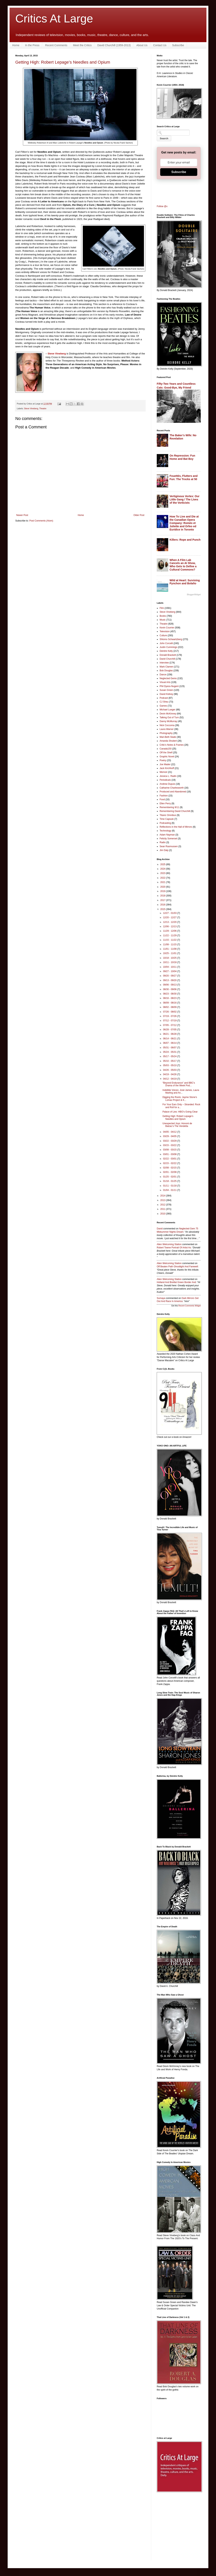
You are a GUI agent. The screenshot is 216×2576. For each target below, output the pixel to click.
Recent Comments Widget (189, 1306)
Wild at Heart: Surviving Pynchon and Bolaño (185, 582)
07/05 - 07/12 (170, 1025)
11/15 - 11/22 (170, 940)
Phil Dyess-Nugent (169, 686)
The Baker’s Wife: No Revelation (183, 437)
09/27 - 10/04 (170, 971)
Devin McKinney (168, 713)
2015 (163, 909)
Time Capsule (167, 819)
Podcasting (165, 823)
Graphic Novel (167, 756)
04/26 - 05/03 (170, 1070)
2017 (163, 900)
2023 (163, 873)
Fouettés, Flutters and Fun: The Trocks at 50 (184, 477)
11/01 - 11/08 (170, 949)
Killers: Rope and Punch (185, 539)
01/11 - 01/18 (170, 1185)
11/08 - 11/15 (170, 944)
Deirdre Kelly (166, 651)
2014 (163, 1195)
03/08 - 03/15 (170, 1149)
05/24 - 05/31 (170, 1052)
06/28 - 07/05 (170, 1029)
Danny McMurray (168, 721)
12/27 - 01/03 (170, 913)
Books (163, 616)
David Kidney (166, 694)
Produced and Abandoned (173, 791)
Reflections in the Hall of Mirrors (176, 827)
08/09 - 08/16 (170, 1002)
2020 (163, 886)
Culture (163, 635)
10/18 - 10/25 (170, 958)
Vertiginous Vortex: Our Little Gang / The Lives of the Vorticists (184, 499)
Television (165, 631)
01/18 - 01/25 (170, 1181)
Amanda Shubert (168, 741)
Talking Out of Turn (169, 717)
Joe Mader (165, 764)
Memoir (163, 772)
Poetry (163, 760)
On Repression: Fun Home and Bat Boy (182, 457)
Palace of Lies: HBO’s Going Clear (180, 1111)
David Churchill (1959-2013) (114, 45)
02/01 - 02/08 (170, 1172)
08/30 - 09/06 (170, 989)
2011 (163, 1209)
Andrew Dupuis (167, 784)
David (160, 1228)
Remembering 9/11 (169, 807)
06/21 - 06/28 (170, 1034)
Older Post (138, 515)
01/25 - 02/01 (170, 1176)
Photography (166, 733)
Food (162, 799)
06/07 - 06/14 (170, 1043)
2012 (163, 1204)
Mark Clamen (166, 666)
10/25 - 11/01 (170, 953)
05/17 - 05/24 (170, 1056)
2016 (163, 904)
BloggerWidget (194, 594)
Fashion (164, 795)
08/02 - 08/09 (170, 1007)
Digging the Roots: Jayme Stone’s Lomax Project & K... (179, 1098)
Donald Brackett (168, 655)
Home (15, 45)
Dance (163, 674)
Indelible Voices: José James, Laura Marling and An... (180, 1091)
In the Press (32, 45)
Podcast (164, 698)
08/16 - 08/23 (170, 998)
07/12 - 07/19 (170, 1020)
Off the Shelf (166, 752)
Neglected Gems (168, 678)
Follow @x (162, 206)
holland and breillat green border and (176, 1282)
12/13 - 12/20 (170, 922)
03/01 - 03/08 (170, 1154)
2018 (163, 895)
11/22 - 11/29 (170, 935)
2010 (163, 1213)
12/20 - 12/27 (170, 917)
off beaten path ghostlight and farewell (177, 1266)
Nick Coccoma (167, 725)
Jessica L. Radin (168, 776)
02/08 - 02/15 (170, 1167)
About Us (142, 45)
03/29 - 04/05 (170, 1136)
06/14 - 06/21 (170, 1038)
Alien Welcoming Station (169, 1244)
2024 (163, 868)
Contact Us (159, 45)
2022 (163, 877)
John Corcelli (166, 643)
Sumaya (161, 1298)
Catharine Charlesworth (172, 787)
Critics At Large (54, 18)
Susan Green (166, 690)
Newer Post (22, 515)
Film (162, 608)
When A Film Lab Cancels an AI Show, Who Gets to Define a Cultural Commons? (183, 564)
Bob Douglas (166, 670)
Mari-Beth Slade (168, 737)
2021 (163, 882)
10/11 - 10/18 (170, 962)
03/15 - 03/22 (170, 1145)
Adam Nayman (167, 834)
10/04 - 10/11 (170, 967)
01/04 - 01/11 (170, 1190)
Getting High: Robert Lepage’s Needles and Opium (62, 62)
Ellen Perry (165, 803)
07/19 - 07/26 (170, 1016)
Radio (163, 842)
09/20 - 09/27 (170, 975)
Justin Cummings (168, 647)
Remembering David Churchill (175, 811)
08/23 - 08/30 (170, 993)
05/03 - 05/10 (170, 1065)
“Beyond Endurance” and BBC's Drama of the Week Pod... (178, 1084)
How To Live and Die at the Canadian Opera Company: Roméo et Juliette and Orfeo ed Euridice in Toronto (184, 523)
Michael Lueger (167, 709)
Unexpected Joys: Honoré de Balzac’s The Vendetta (177, 1124)
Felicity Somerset (168, 838)
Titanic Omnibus (168, 815)
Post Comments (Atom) (41, 520)
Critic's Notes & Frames (172, 745)
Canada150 (165, 748)
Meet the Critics (82, 45)
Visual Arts (165, 682)
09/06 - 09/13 (170, 984)
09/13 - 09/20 (170, 980)
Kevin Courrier (167, 627)
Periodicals (165, 780)
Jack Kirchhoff (167, 768)
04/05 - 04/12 (170, 1132)
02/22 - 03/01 (170, 1158)
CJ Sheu (164, 701)
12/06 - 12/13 (170, 926)
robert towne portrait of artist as (174, 1247)
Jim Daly (164, 850)
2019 (163, 891)
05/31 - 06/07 (170, 1047)
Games (163, 705)
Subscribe (178, 45)
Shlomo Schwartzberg (171, 639)
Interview (164, 662)
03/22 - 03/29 (170, 1141)
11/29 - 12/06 (170, 931)
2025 (163, 864)
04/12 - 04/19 (170, 1078)
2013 (163, 1200)
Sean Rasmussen (169, 846)
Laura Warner (167, 729)
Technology (165, 830)
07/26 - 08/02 (170, 1011)
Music (163, 619)
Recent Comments (56, 45)
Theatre (42, 408)
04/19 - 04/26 (170, 1074)
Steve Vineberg (31, 408)
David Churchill (167, 659)
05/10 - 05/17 (170, 1061)
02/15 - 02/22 (170, 1163)
